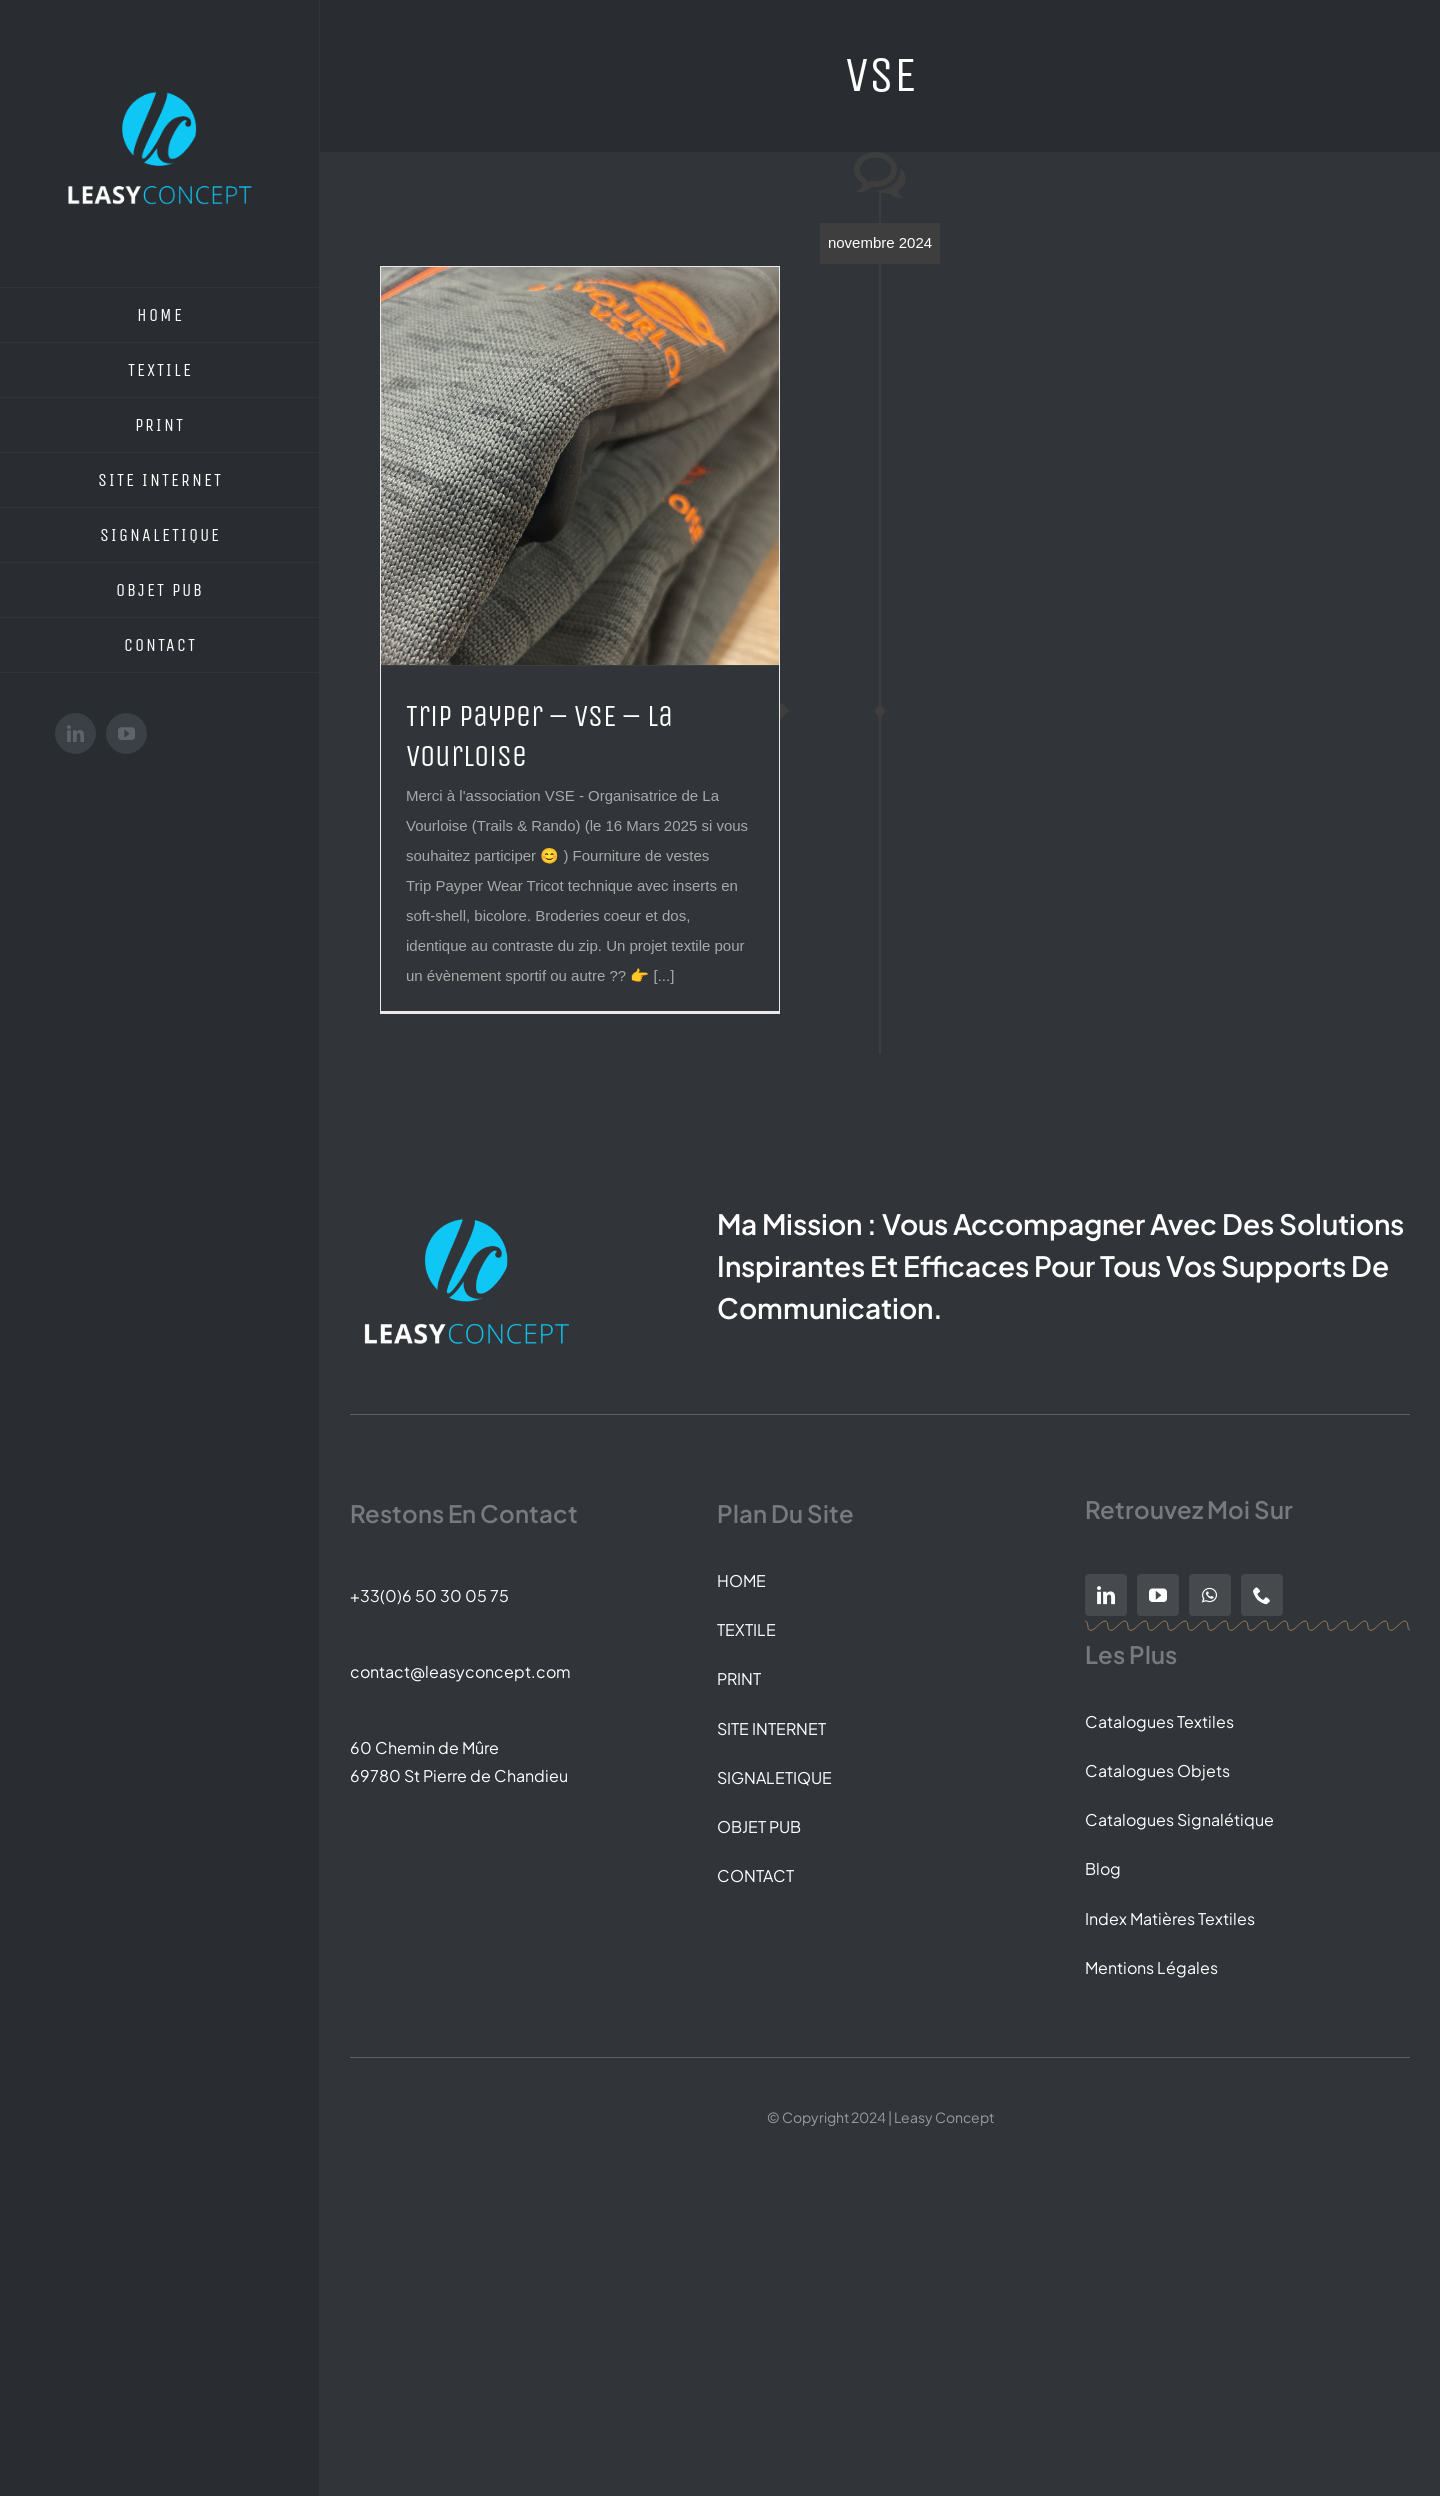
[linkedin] (1106, 1595)
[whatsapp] (1210, 1595)
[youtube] (1158, 1595)
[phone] (1262, 1595)
